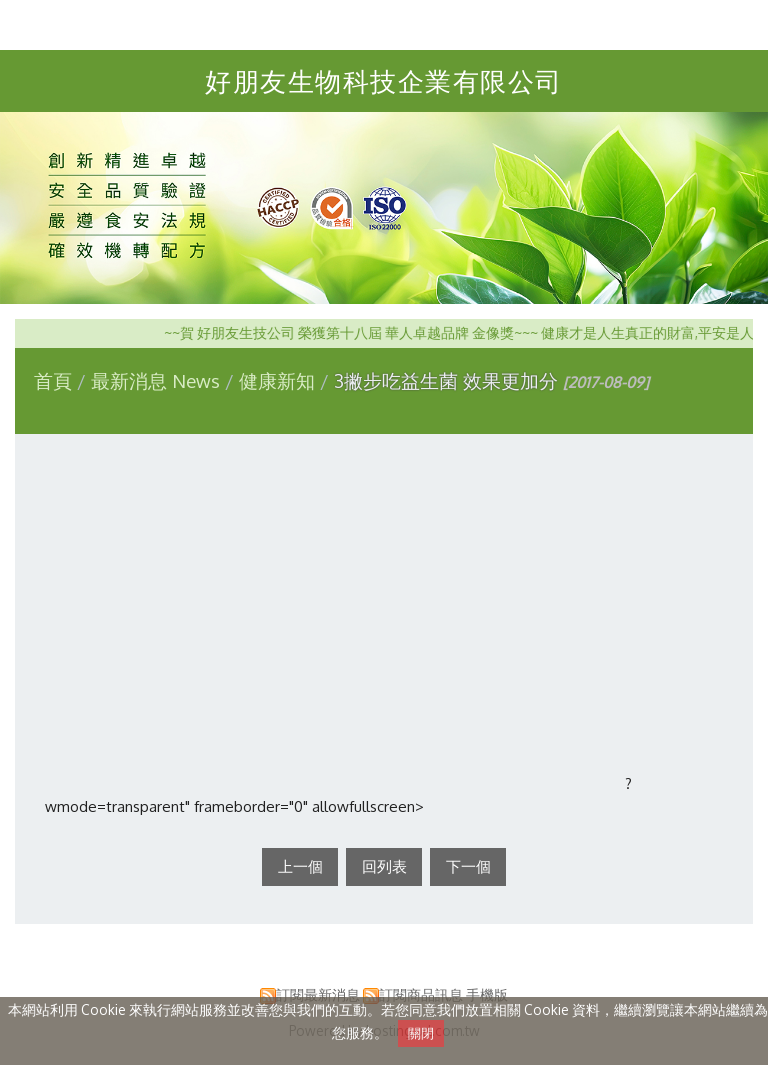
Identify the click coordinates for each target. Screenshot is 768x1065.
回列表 (384, 866)
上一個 (300, 866)
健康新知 (277, 380)
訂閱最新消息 (318, 994)
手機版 (487, 994)
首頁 (53, 380)
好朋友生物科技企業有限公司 (384, 80)
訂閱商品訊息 (421, 994)
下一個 (468, 866)
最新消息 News (158, 380)
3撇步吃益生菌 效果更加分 (446, 380)
